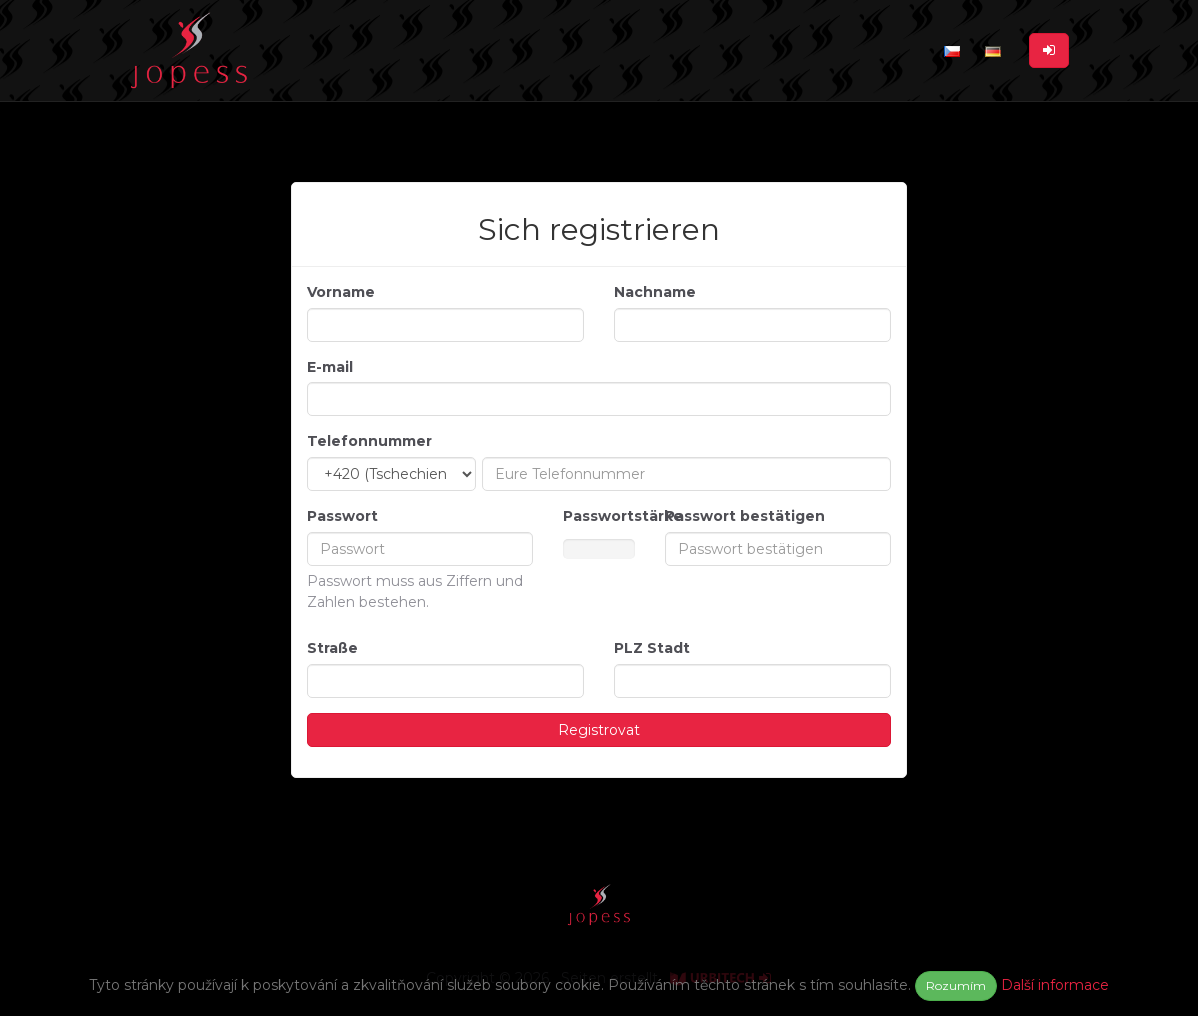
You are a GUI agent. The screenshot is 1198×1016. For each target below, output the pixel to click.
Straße (332, 648)
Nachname (655, 292)
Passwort (342, 516)
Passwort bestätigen (745, 516)
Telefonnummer (369, 441)
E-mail (330, 367)
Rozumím (956, 985)
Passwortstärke (599, 516)
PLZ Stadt (652, 648)
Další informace (1055, 985)
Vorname (341, 292)
